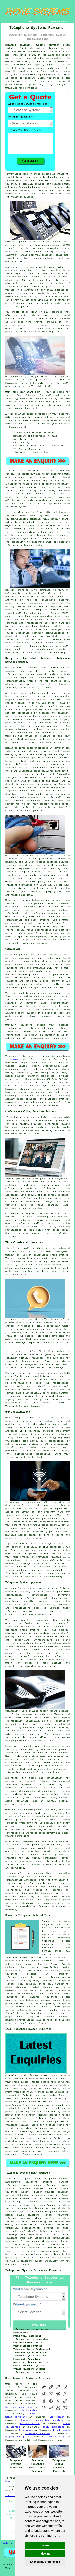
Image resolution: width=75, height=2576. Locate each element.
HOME (31, 21)
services (55, 2440)
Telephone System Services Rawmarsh (34, 2270)
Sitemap (8, 2543)
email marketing (53, 2427)
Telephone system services (47, 2221)
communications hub (47, 500)
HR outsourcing (30, 2423)
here (33, 2258)
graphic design (15, 2437)
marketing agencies (37, 2433)
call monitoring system (21, 2088)
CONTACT (54, 21)
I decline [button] (45, 2553)
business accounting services (42, 2420)
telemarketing (55, 2437)
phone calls (31, 408)
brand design (61, 2430)
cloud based (12, 280)
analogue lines (14, 245)
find (16, 2179)
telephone (33, 1845)
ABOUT (46, 21)
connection (19, 417)
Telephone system (16, 1056)
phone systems (42, 174)
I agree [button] (45, 2545)
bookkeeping (29, 2410)
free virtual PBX (35, 315)
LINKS (38, 21)
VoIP (65, 383)
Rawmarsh (15, 1059)
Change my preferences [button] (45, 2561)
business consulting (18, 2407)
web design (57, 2417)
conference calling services (52, 1120)
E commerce (26, 2430)
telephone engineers (31, 1089)
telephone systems (58, 48)
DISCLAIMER (65, 21)
